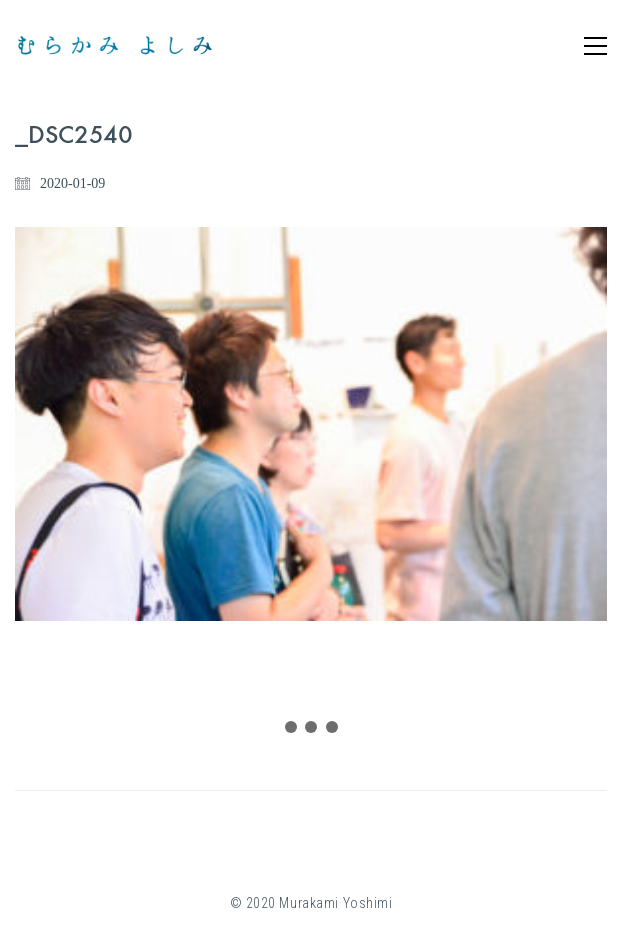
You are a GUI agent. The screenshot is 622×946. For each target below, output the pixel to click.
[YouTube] (336, 841)
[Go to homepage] (115, 45)
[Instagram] (286, 841)
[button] (595, 46)
